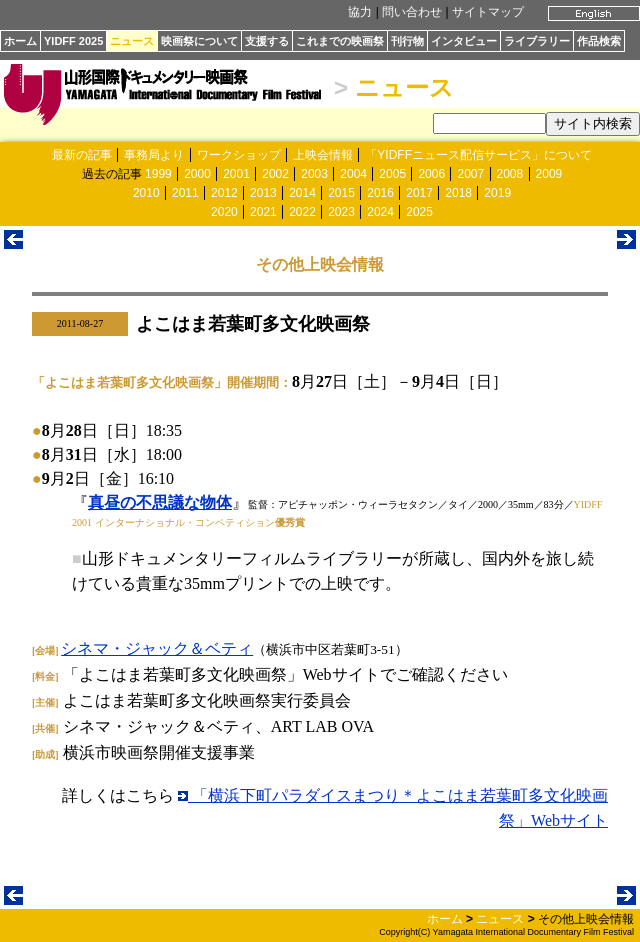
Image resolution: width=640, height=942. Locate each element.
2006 (431, 174)
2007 (470, 174)
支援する (267, 41)
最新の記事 (82, 155)
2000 (197, 174)
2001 (236, 174)
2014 (302, 193)
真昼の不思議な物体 (160, 502)
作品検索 (599, 41)
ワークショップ (239, 155)
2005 (392, 174)
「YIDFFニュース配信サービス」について (478, 155)
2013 (263, 193)
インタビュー (464, 41)
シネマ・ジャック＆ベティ (157, 648)
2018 (458, 193)
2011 (185, 193)
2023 (341, 212)
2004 (353, 174)
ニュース (132, 41)
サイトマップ (488, 12)
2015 (341, 193)
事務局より (154, 155)
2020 (224, 212)
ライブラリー (537, 41)
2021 (263, 212)
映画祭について (199, 41)
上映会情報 (323, 155)
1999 (158, 174)
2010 (146, 193)
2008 (510, 174)
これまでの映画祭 (340, 41)
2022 (302, 212)
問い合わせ (412, 12)
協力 (360, 12)
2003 (314, 174)
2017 (419, 193)
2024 (380, 212)
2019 (497, 193)
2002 (275, 174)
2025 (419, 212)
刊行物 (407, 41)
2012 (224, 193)
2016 (380, 193)
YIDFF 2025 (73, 41)
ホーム (20, 41)
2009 (549, 174)
